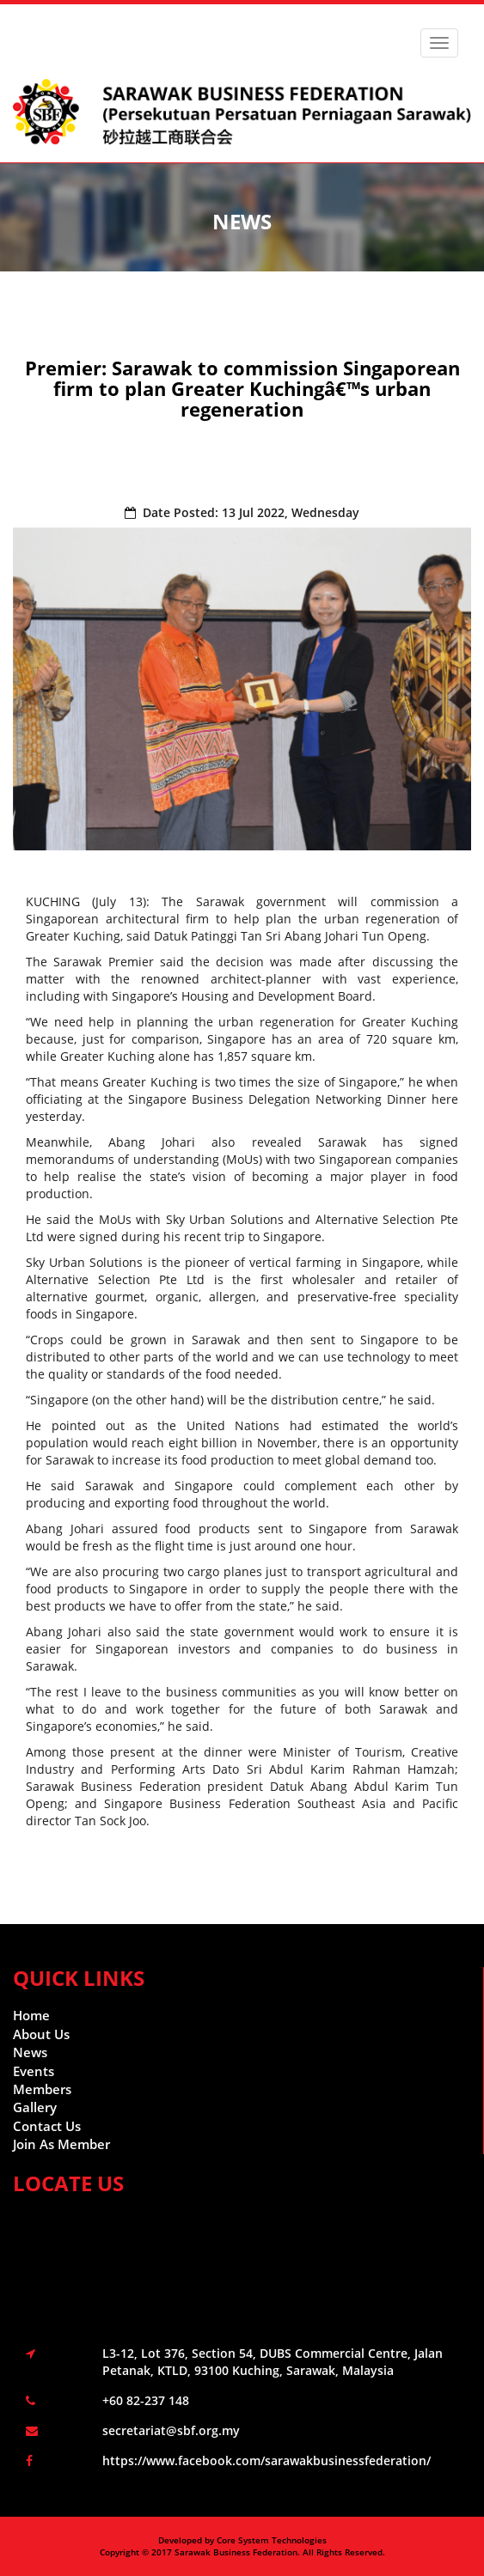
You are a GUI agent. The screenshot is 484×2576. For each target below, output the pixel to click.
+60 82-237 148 (145, 2400)
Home (31, 2015)
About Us (41, 2034)
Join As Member (61, 2144)
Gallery (35, 2107)
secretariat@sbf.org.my (171, 2430)
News (30, 2052)
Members (42, 2089)
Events (33, 2071)
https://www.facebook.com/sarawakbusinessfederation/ (266, 2460)
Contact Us (47, 2125)
